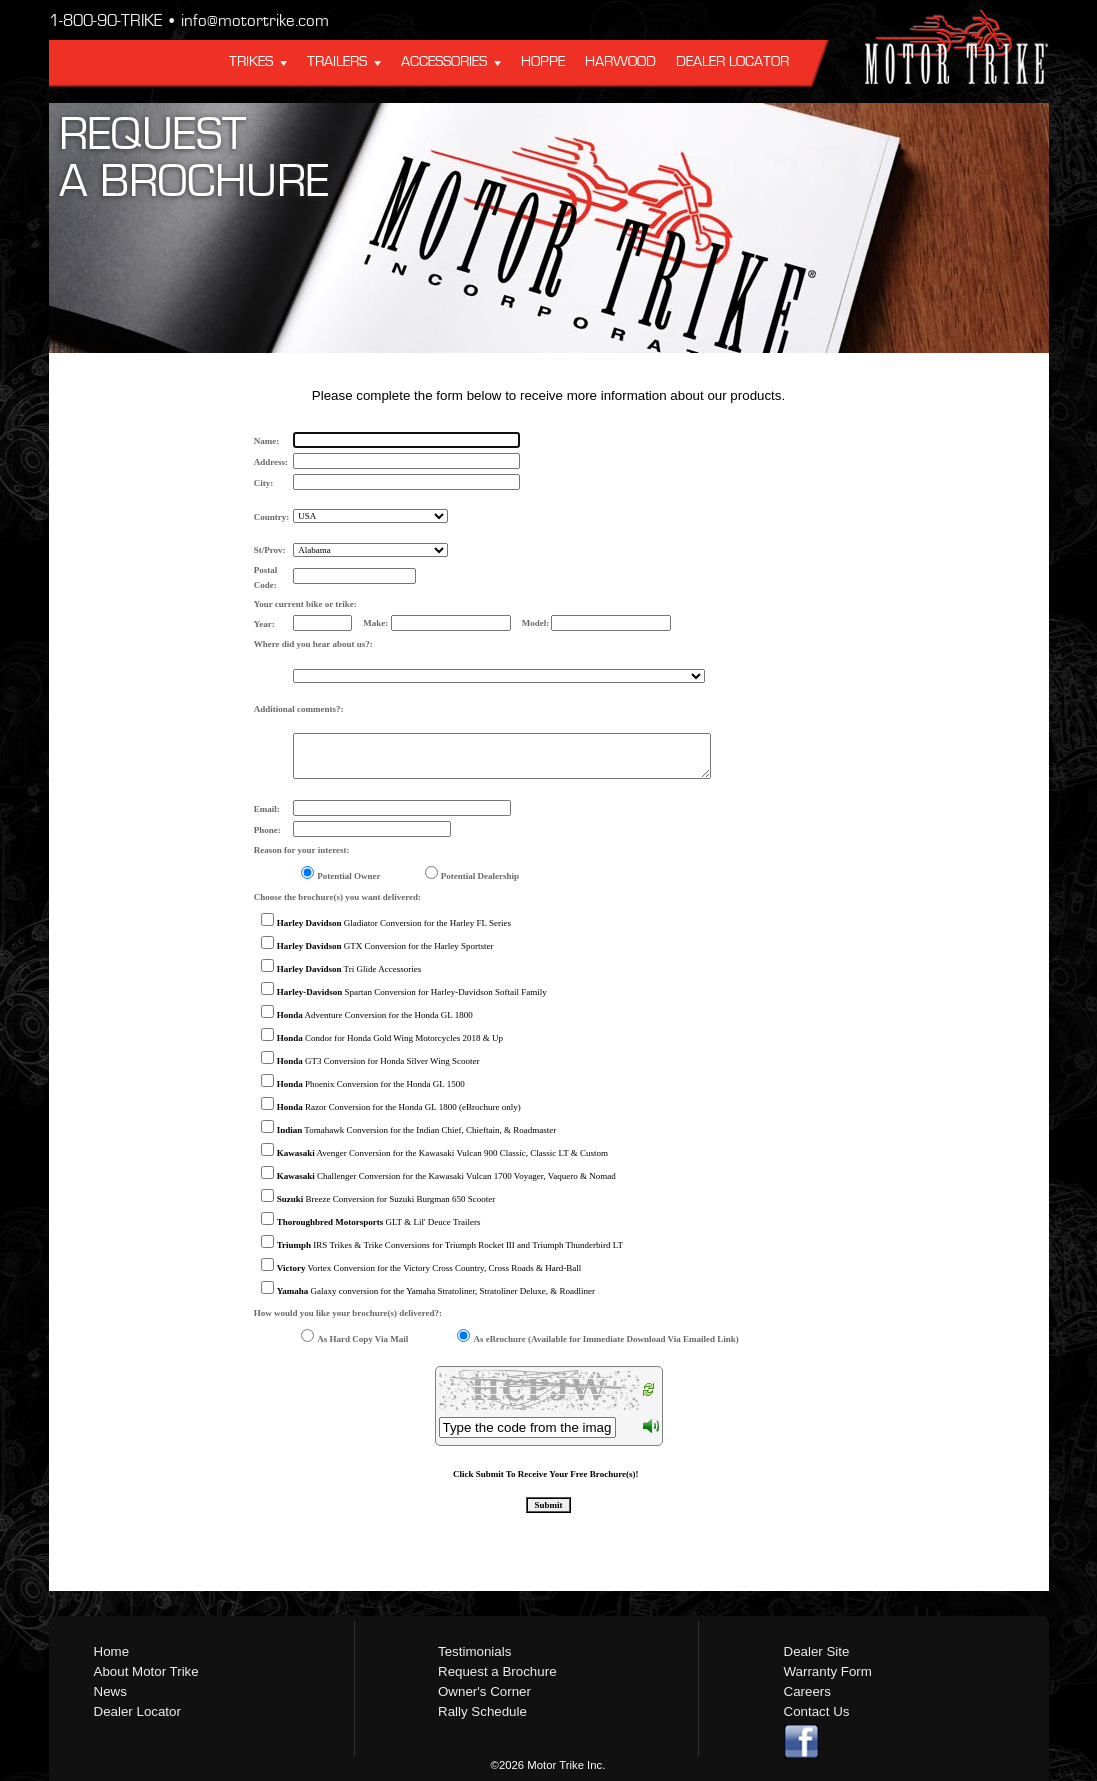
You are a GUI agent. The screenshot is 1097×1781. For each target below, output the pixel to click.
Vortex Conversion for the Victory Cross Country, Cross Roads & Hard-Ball (429, 1268)
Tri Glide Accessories (349, 969)
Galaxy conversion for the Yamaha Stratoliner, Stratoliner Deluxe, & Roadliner (436, 1291)
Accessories (444, 62)
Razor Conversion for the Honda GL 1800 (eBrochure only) (399, 1107)
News (110, 1691)
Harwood (620, 62)
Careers (807, 1691)
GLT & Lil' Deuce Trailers (379, 1222)
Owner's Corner (484, 1691)
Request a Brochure (497, 1671)
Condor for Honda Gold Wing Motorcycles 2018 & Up (390, 1038)
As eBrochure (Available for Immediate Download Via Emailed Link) (605, 1339)
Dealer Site (817, 1651)
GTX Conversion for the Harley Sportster (385, 946)
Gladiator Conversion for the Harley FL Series (394, 923)
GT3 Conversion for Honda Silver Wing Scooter (378, 1061)
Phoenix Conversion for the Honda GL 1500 (371, 1084)
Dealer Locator (732, 62)
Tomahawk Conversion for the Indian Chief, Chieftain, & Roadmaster (416, 1130)
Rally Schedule (482, 1711)
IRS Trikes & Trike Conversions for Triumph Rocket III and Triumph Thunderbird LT (450, 1245)
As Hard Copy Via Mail (362, 1339)
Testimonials (474, 1651)
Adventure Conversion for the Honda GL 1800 (375, 1015)
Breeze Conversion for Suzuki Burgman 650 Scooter (386, 1199)
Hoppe (543, 62)
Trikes (251, 62)
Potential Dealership (480, 876)
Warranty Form (828, 1671)
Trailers (337, 62)
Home (112, 1651)
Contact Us (817, 1711)
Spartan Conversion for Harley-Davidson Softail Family (412, 992)
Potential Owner (348, 876)
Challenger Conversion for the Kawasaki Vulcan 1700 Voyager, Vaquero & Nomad (446, 1176)
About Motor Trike (146, 1671)
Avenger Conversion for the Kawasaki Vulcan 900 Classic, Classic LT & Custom (442, 1153)
